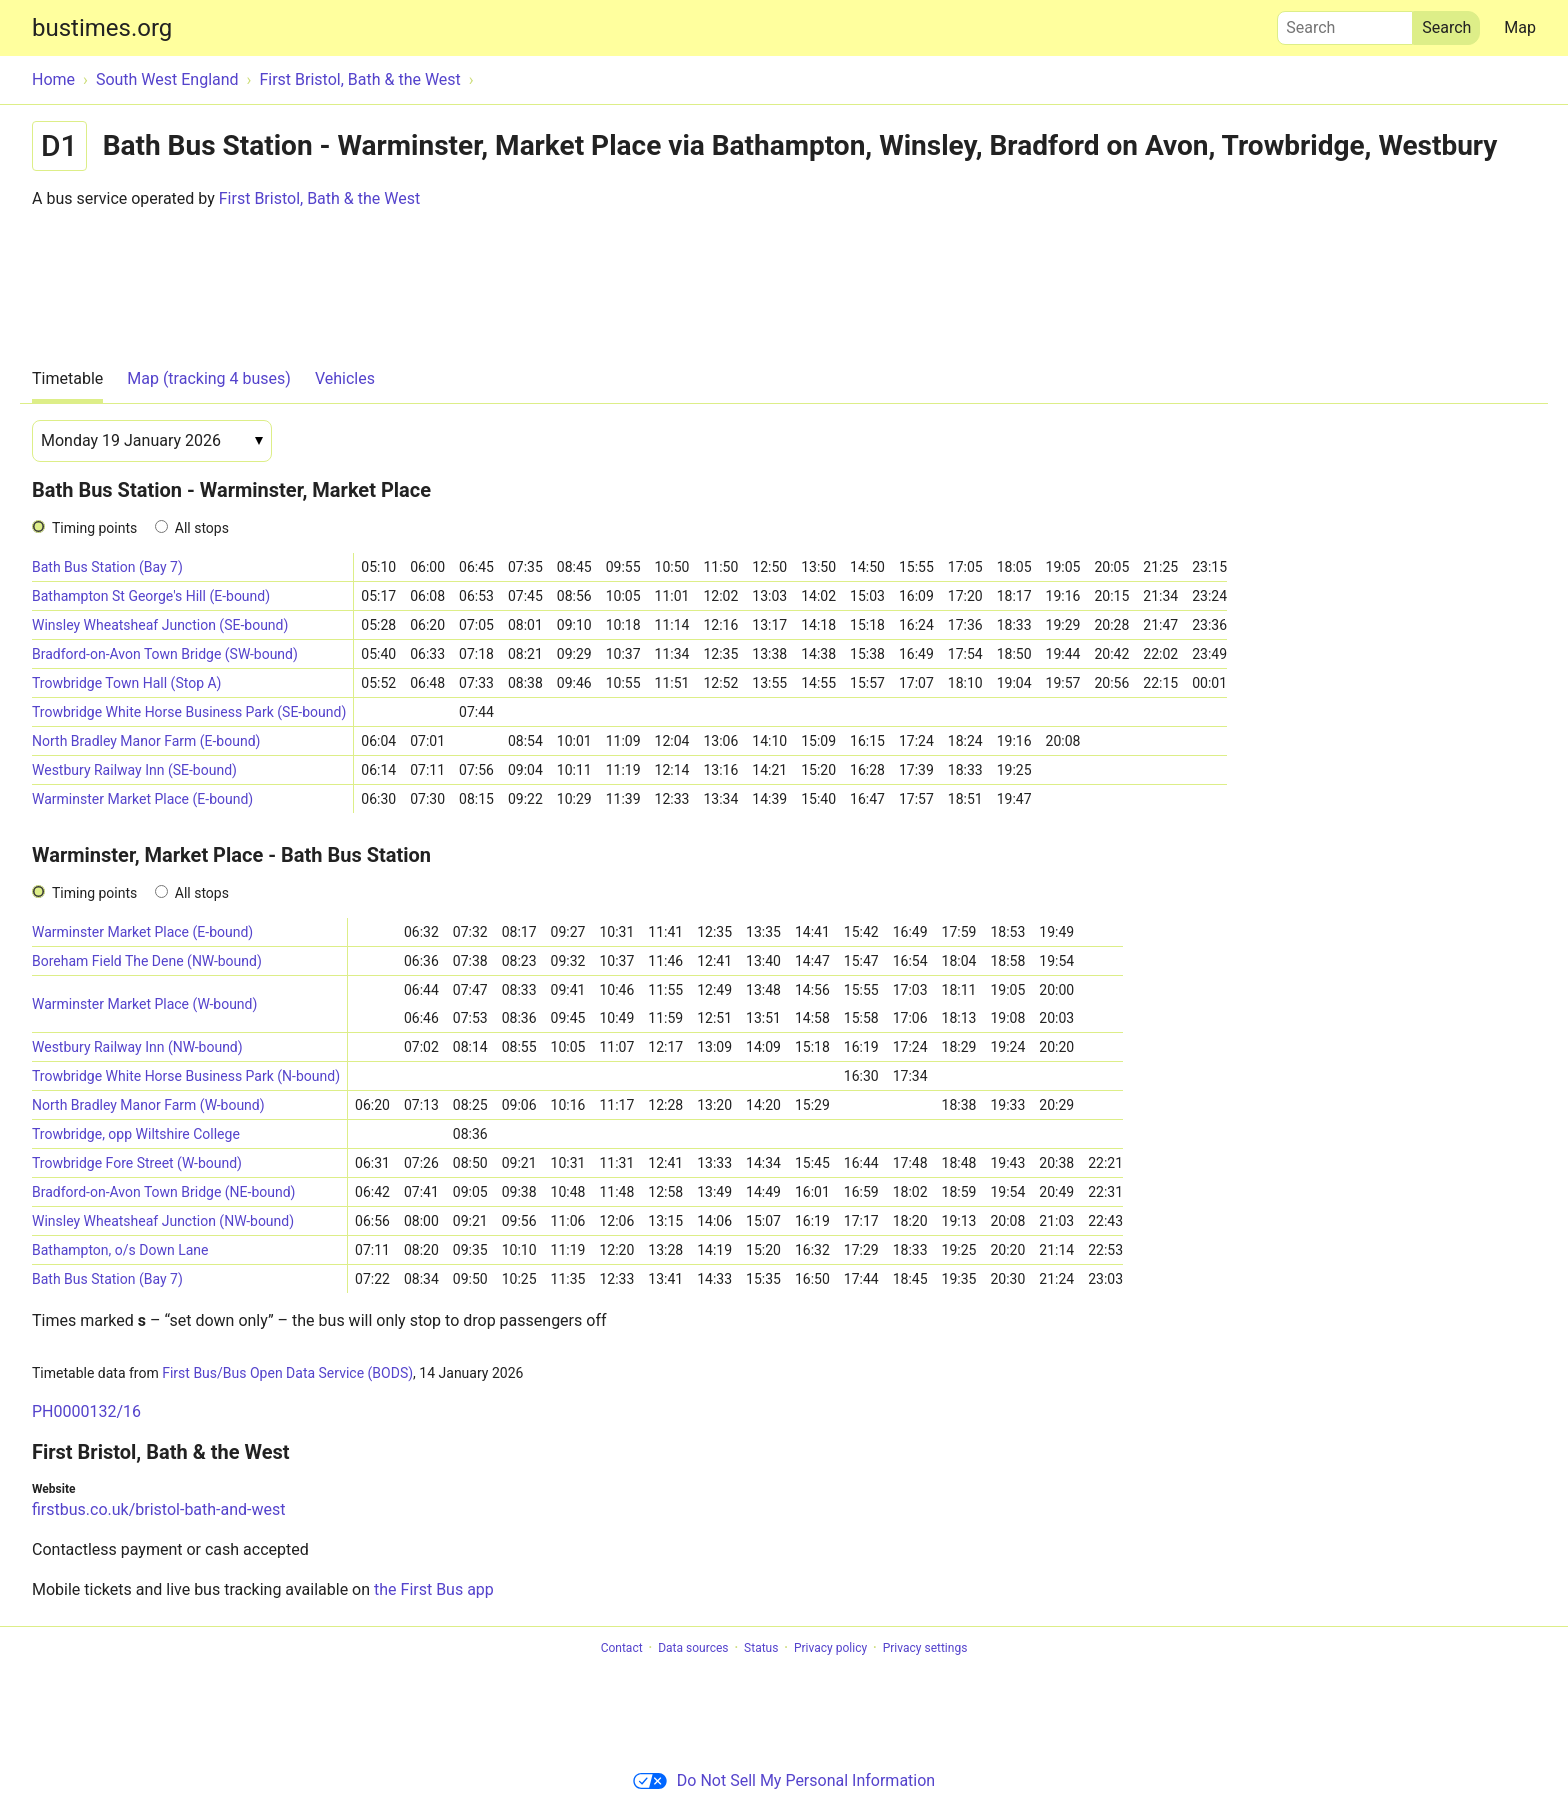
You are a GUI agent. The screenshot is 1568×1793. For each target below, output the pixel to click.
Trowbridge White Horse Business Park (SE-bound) (189, 712)
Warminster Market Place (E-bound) (142, 799)
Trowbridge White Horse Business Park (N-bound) (186, 1076)
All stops (202, 528)
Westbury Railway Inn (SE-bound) (134, 770)
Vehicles (345, 378)
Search (1345, 23)
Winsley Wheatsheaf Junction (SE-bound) (160, 625)
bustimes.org (102, 28)
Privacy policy (830, 1648)
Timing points (94, 528)
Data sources (693, 1648)
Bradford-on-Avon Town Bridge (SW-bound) (165, 654)
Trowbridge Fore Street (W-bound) (137, 1163)
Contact (622, 1648)
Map (1520, 27)
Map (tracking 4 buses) (209, 378)
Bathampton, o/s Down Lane (120, 1250)
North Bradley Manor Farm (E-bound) (146, 741)
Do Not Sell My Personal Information (784, 1780)
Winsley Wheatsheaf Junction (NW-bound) (163, 1221)
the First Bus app (434, 1589)
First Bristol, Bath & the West (319, 198)
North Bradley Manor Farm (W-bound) (148, 1105)
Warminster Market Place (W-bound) (144, 1004)
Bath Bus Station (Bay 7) (107, 567)
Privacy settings (925, 1648)
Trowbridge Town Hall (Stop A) (127, 683)
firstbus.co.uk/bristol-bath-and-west (159, 1509)
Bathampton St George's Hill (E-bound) (151, 596)
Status (761, 1648)
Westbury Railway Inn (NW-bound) (137, 1047)
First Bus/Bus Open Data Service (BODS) (287, 1373)
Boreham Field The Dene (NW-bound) (147, 961)
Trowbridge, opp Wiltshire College (136, 1134)
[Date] (152, 441)
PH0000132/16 (86, 1411)
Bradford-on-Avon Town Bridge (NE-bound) (163, 1192)
